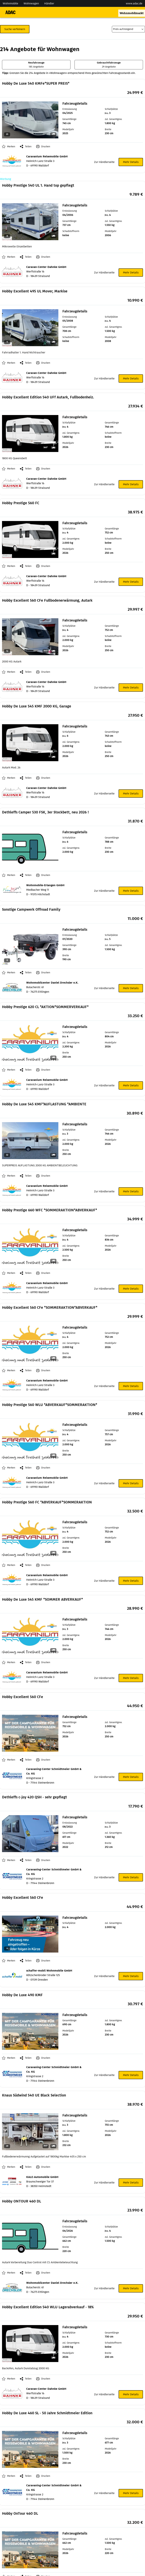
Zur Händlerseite (104, 162)
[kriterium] (128, 29)
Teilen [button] (28, 146)
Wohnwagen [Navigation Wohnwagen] (31, 3)
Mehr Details (131, 162)
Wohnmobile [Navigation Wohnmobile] (10, 3)
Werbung (5, 179)
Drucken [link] (45, 146)
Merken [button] (11, 146)
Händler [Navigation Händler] (49, 3)
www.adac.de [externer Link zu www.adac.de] (134, 3)
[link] (72, 110)
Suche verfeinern (14, 29)
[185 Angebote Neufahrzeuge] (36, 65)
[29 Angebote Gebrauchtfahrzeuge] (109, 65)
